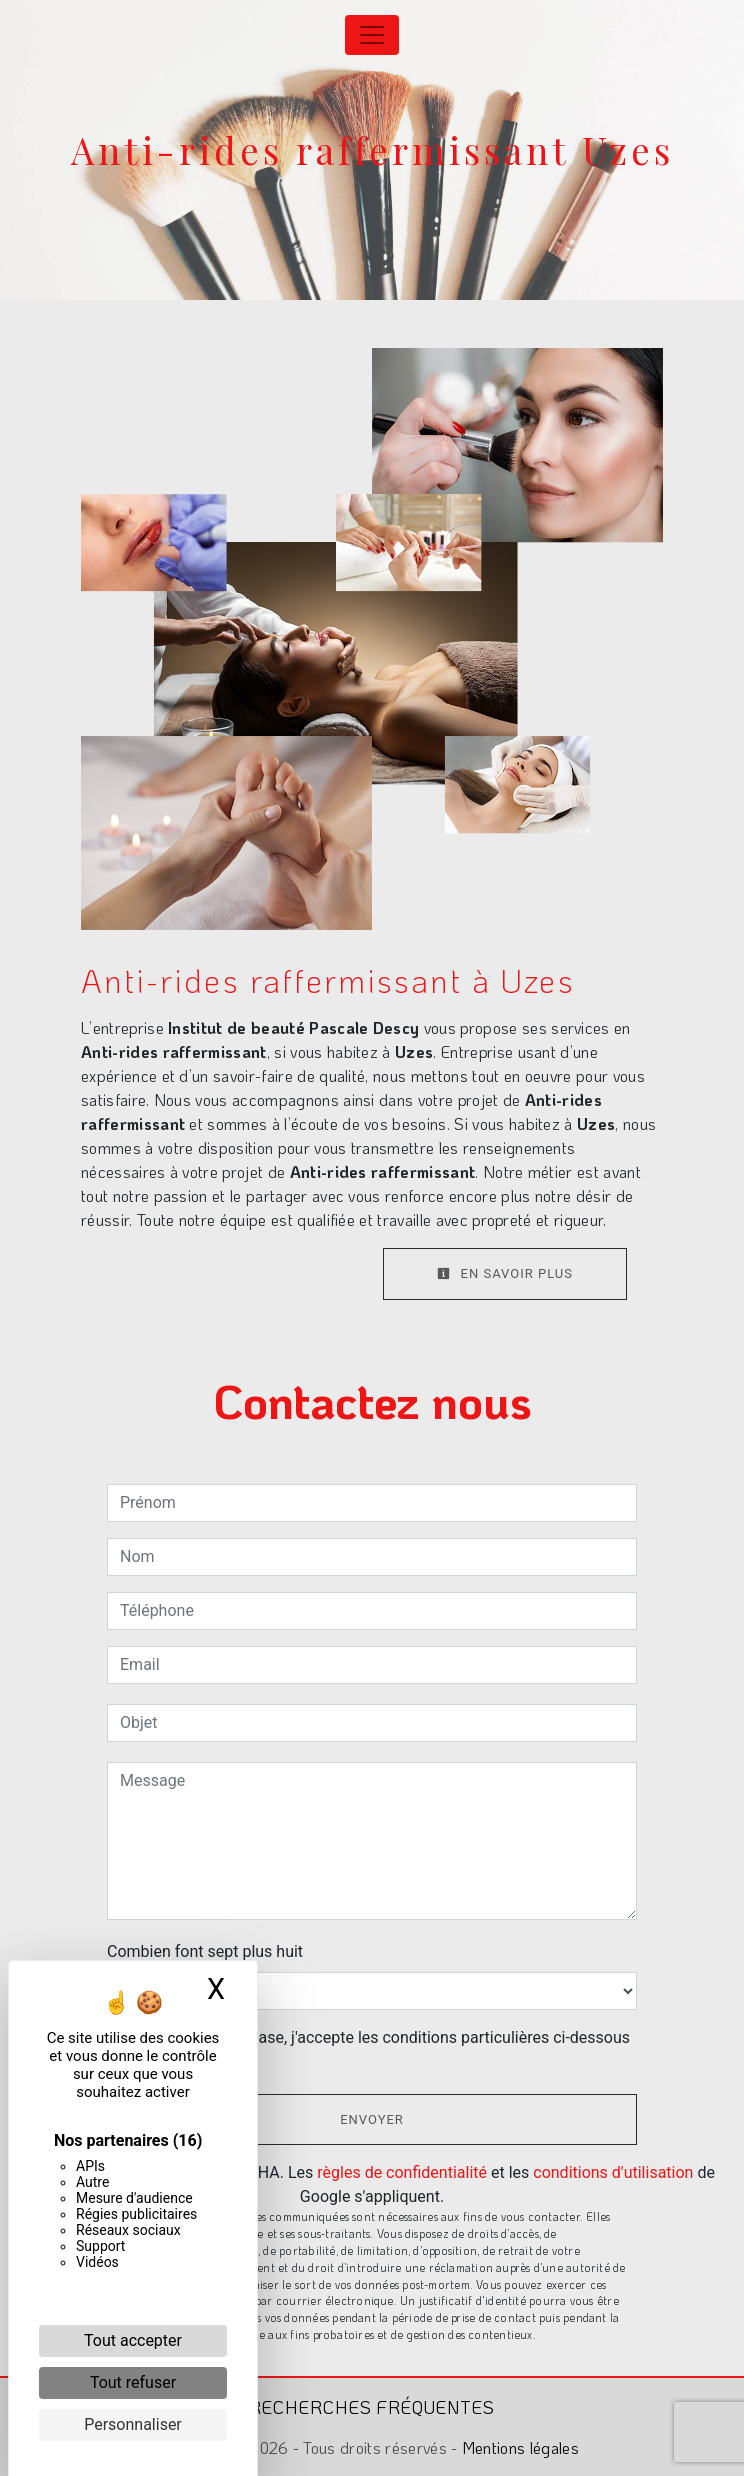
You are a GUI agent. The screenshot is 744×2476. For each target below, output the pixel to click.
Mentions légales (518, 2447)
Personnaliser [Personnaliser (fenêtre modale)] (133, 2424)
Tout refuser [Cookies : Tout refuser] (133, 2382)
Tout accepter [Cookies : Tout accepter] (133, 2340)
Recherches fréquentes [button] (372, 2407)
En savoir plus (505, 1273)
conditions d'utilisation (613, 2172)
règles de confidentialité (402, 2172)
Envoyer (372, 2119)
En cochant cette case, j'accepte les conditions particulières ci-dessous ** (378, 2049)
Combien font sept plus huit (205, 1951)
